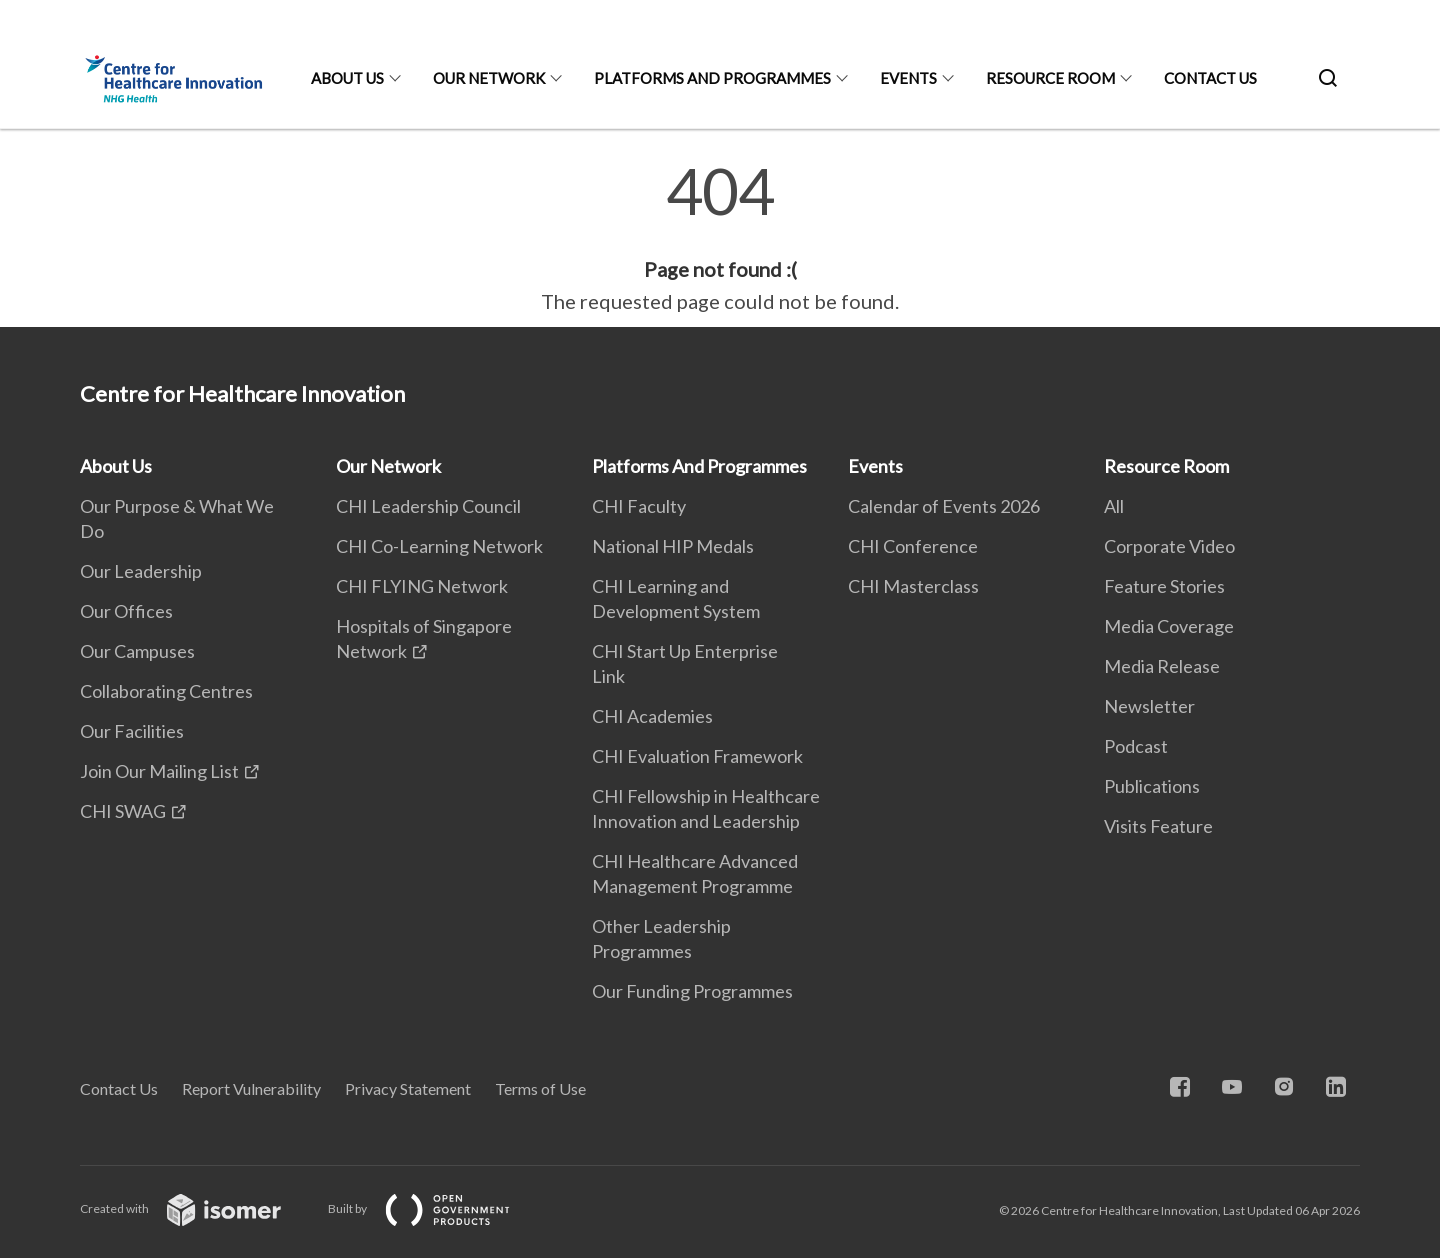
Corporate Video (1169, 546)
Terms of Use (540, 1088)
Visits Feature (1158, 826)
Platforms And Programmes (712, 78)
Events (908, 78)
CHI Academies (652, 716)
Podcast (1136, 746)
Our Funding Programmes (692, 991)
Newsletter (1149, 706)
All (1114, 506)
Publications (1152, 786)
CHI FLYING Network (422, 586)
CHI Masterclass (913, 586)
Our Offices (126, 611)
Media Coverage (1169, 626)
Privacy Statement (408, 1088)
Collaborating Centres (166, 691)
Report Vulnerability (251, 1088)
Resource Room (1050, 78)
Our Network (489, 78)
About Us (347, 78)
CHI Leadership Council (428, 506)
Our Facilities (132, 731)
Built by (435, 1208)
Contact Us (1210, 78)
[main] (720, 238)
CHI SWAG (123, 811)
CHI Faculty (639, 506)
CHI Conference (913, 546)
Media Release (1162, 666)
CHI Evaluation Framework (697, 756)
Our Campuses (137, 651)
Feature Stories (1164, 586)
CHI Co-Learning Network (439, 546)
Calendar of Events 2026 (944, 506)
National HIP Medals (673, 546)
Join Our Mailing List (159, 771)
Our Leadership (141, 571)
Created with (196, 1208)
